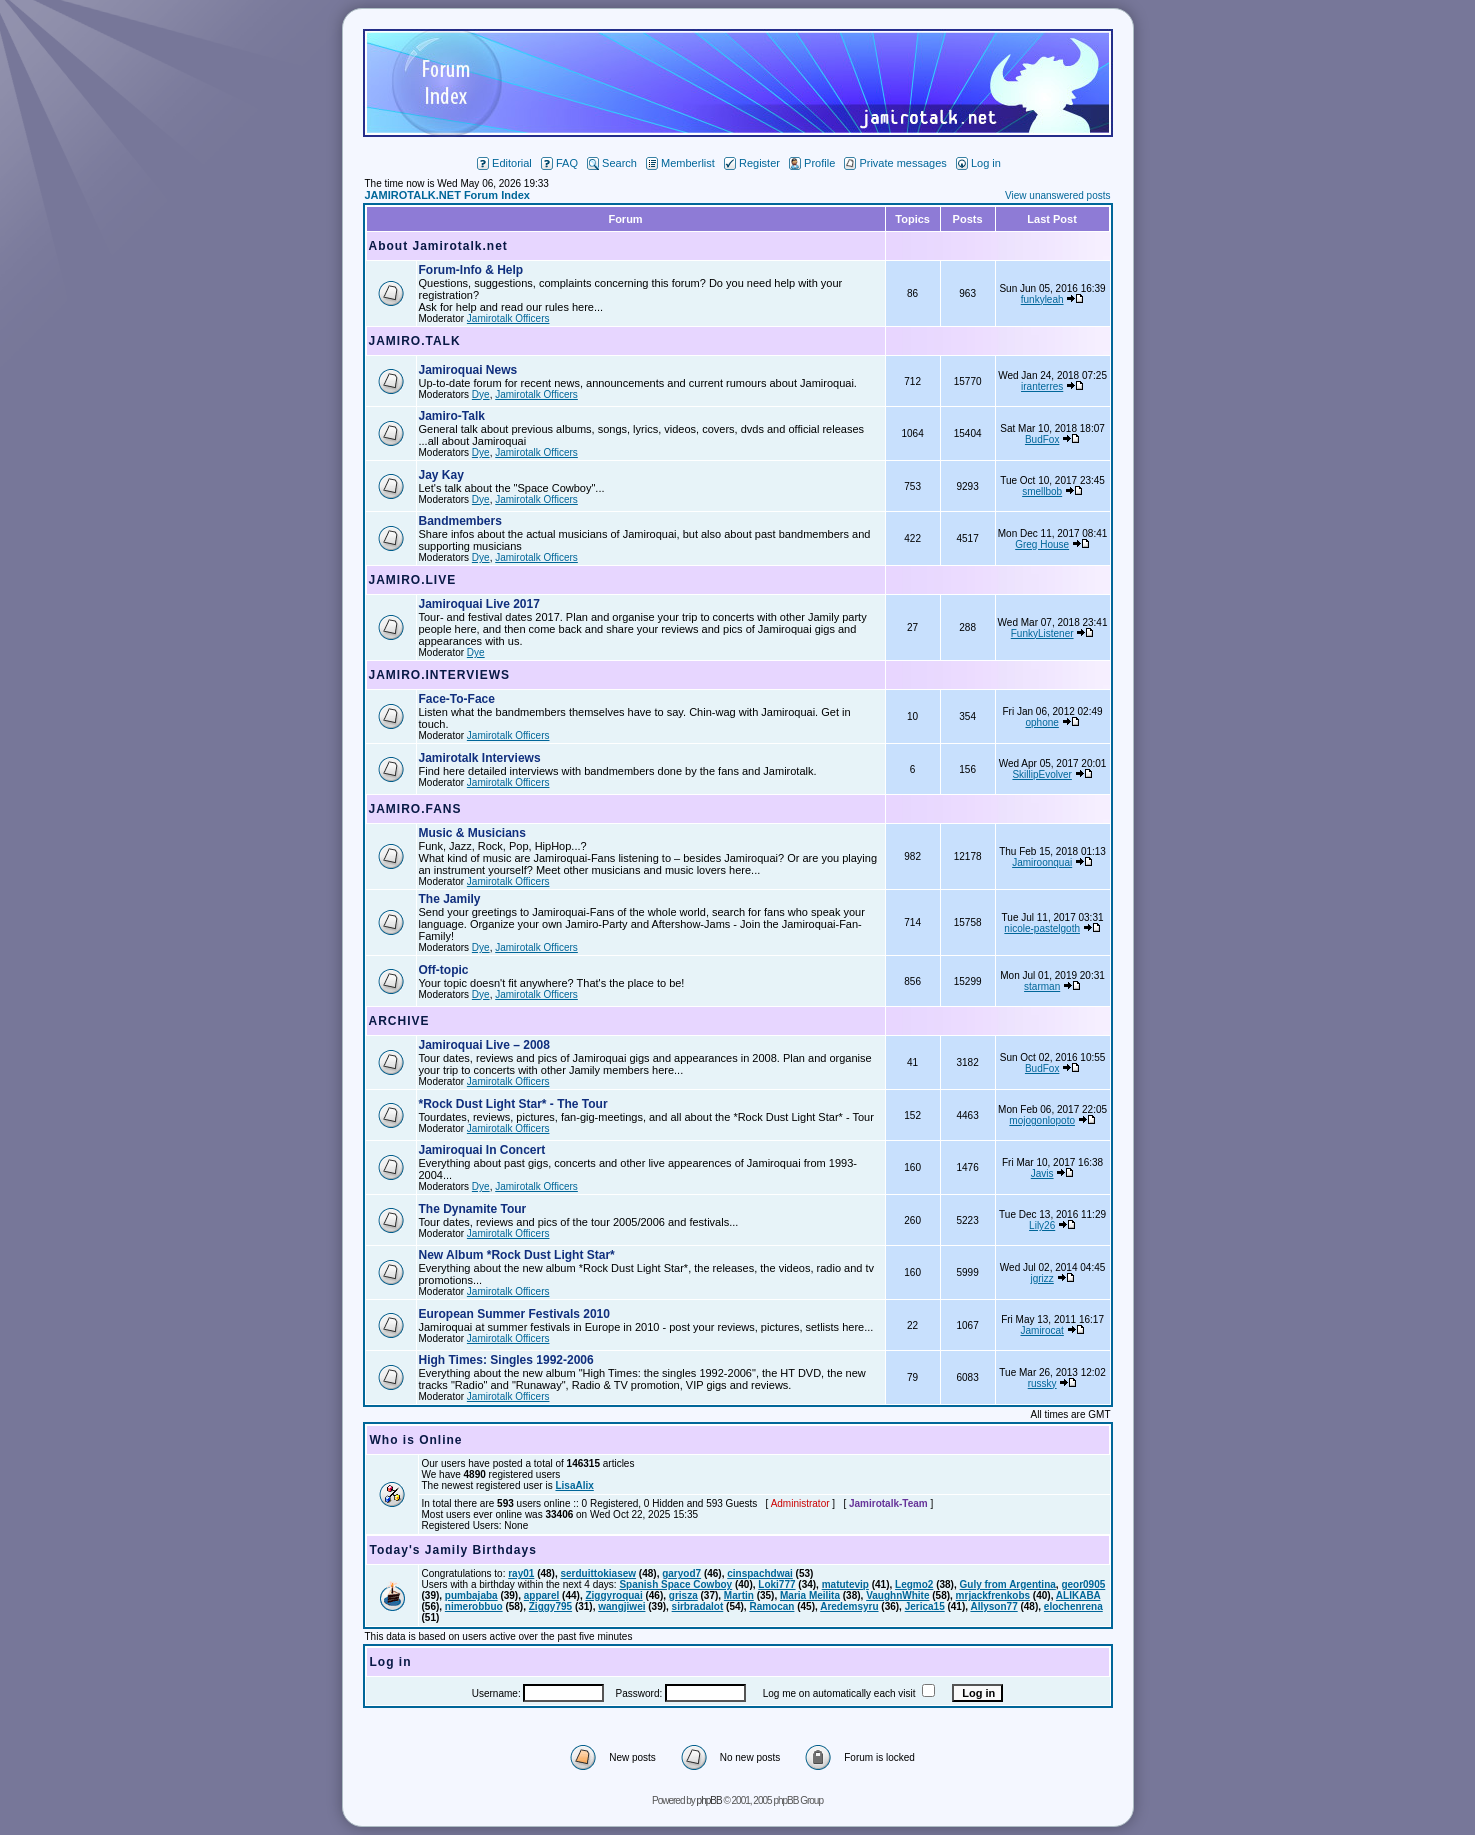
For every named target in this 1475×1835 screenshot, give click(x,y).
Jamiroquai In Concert (482, 1150)
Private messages (895, 163)
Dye (481, 394)
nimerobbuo (474, 1606)
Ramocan (771, 1606)
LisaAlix (574, 1485)
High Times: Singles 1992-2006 (506, 1360)
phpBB (709, 1800)
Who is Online (416, 1440)
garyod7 (681, 1573)
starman (1042, 986)
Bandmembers (460, 521)
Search (612, 163)
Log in (978, 163)
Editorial (504, 163)
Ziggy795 (550, 1606)
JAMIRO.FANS (415, 809)
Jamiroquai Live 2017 (479, 604)
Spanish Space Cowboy (675, 1584)
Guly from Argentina (1008, 1584)
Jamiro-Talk (452, 416)
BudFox (1042, 439)
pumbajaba (471, 1595)
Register (752, 163)
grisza (683, 1595)
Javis (1042, 1173)
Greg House (1042, 544)
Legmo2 (914, 1584)
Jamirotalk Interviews (480, 758)
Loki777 (776, 1584)
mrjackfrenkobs (993, 1595)
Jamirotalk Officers (508, 318)
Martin (739, 1595)
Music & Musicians (472, 833)
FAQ (559, 163)
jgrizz (1041, 1278)
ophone (1041, 722)
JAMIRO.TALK (415, 341)
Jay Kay (441, 475)
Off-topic (444, 970)
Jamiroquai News (468, 370)
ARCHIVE (399, 1021)
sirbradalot (698, 1606)
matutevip (845, 1584)
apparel (542, 1595)
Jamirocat (1041, 1330)
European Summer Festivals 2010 (514, 1314)
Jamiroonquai (1042, 862)
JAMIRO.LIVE (413, 580)
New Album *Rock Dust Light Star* (517, 1255)
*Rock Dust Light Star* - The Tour (513, 1104)
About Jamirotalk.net (438, 246)
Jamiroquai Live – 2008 (484, 1045)
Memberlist (680, 163)
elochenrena (1073, 1606)
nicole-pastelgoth (1042, 928)
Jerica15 (925, 1606)
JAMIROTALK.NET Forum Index (447, 195)
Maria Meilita (810, 1595)
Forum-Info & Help (471, 270)
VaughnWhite (897, 1595)
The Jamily (450, 899)
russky (1042, 1383)
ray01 (521, 1573)
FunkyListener (1042, 633)
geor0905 (1083, 1584)
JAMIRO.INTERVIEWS (439, 675)
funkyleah (1042, 299)
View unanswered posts (1057, 195)
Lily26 (1042, 1225)
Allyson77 (993, 1606)
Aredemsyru (849, 1606)
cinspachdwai (760, 1573)
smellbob (1042, 491)
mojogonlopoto (1042, 1120)
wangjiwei (621, 1606)
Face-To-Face (457, 699)
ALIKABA (1078, 1595)
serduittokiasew (598, 1573)
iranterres (1042, 386)
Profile (812, 163)
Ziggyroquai (613, 1595)
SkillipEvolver (1041, 774)
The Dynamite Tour (473, 1209)
